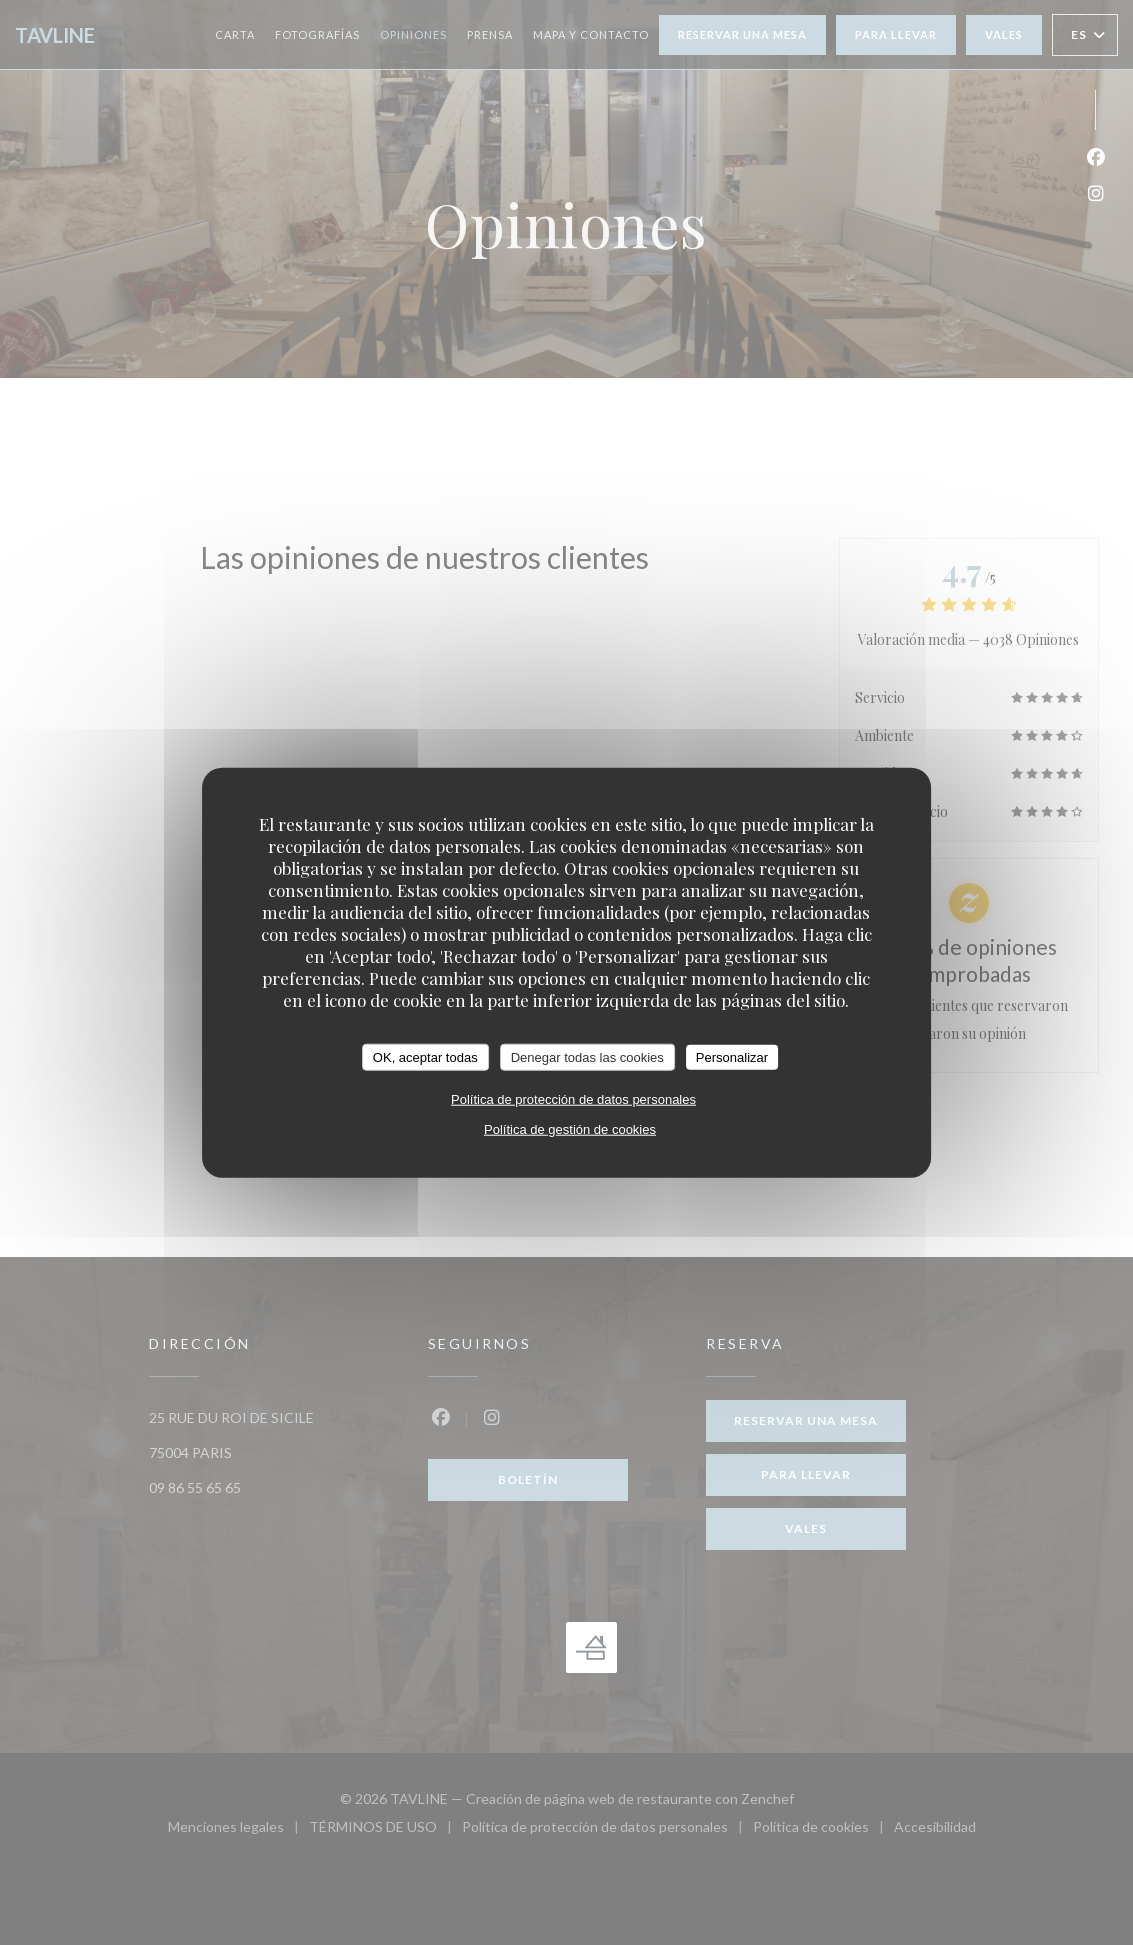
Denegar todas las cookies (587, 1056)
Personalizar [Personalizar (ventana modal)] (732, 1056)
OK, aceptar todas (425, 1056)
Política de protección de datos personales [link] (573, 1099)
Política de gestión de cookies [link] (570, 1129)
